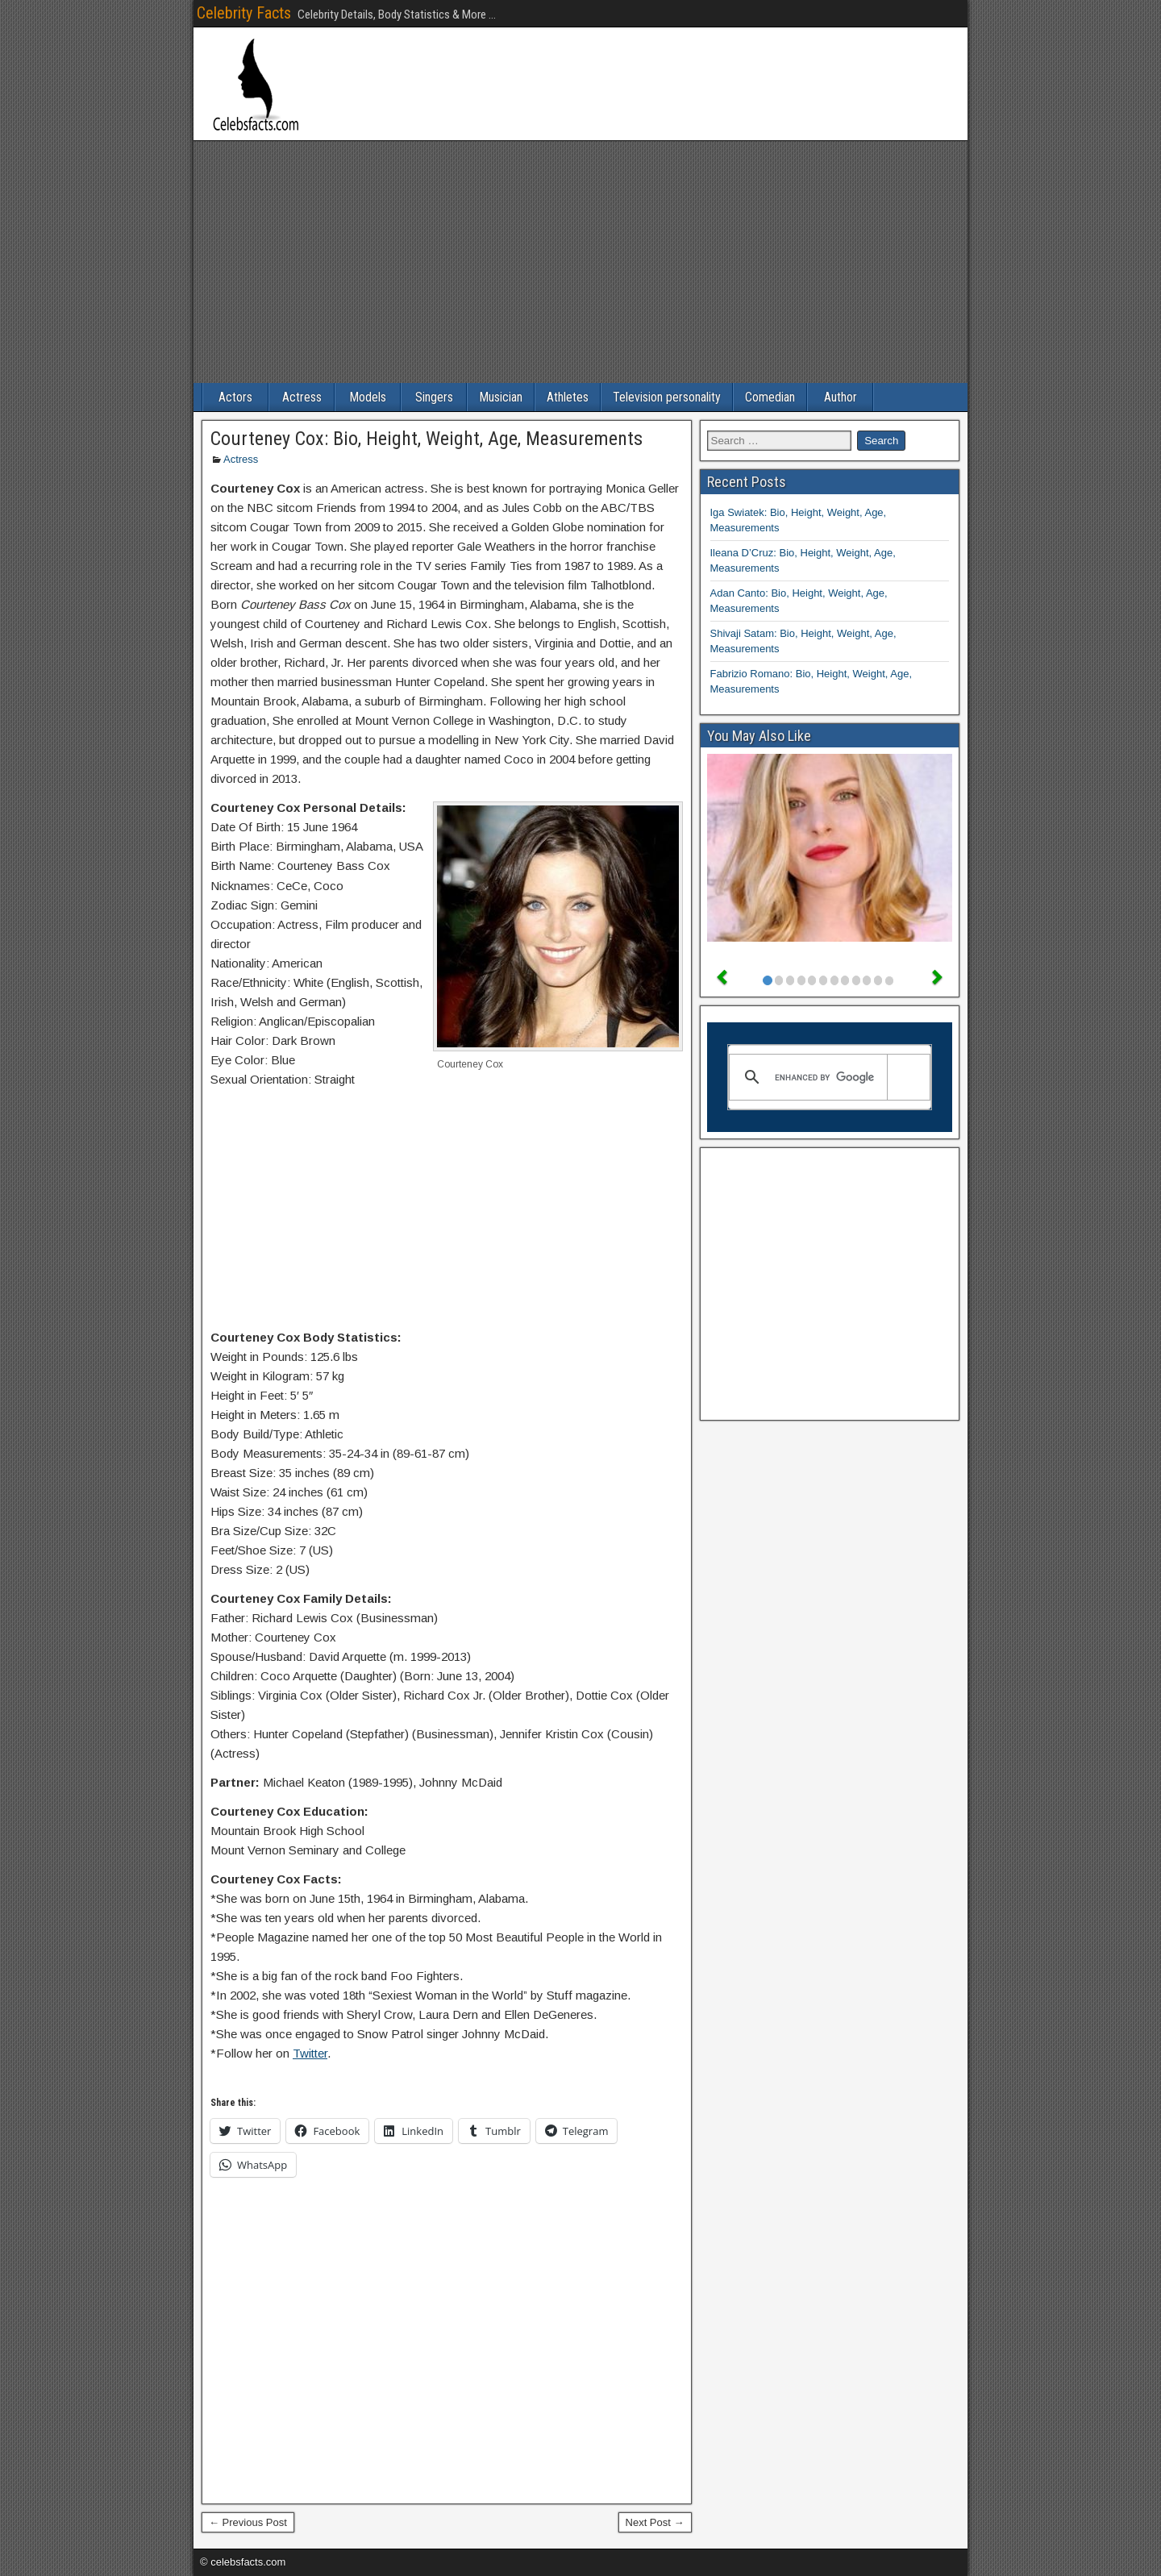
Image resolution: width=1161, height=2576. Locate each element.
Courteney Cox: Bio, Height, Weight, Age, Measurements (426, 438)
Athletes (568, 397)
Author (840, 397)
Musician (500, 397)
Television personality (667, 397)
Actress (302, 397)
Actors (235, 397)
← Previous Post (248, 2522)
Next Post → (655, 2522)
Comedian (770, 397)
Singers (434, 397)
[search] (827, 1077)
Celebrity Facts (244, 13)
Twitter (310, 2053)
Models (367, 397)
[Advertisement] (581, 262)
